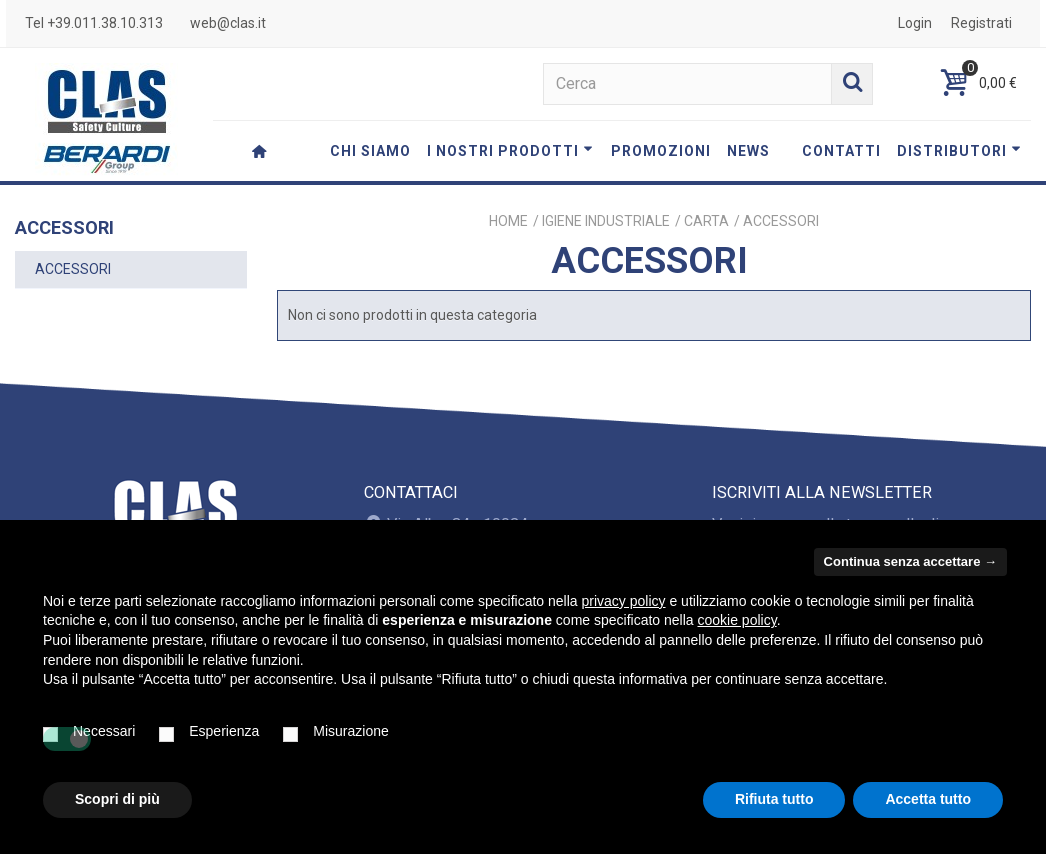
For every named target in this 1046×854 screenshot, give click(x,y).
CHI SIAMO (370, 151)
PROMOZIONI (661, 151)
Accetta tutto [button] (928, 799)
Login (915, 23)
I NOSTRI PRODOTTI (510, 150)
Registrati (981, 23)
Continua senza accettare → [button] (910, 561)
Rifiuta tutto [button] (774, 799)
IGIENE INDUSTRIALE (606, 221)
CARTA (706, 221)
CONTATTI (841, 151)
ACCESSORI (73, 269)
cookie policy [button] (737, 620)
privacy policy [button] (624, 601)
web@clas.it (228, 23)
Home (508, 221)
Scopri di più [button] (117, 799)
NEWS (748, 151)
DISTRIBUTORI (959, 150)
